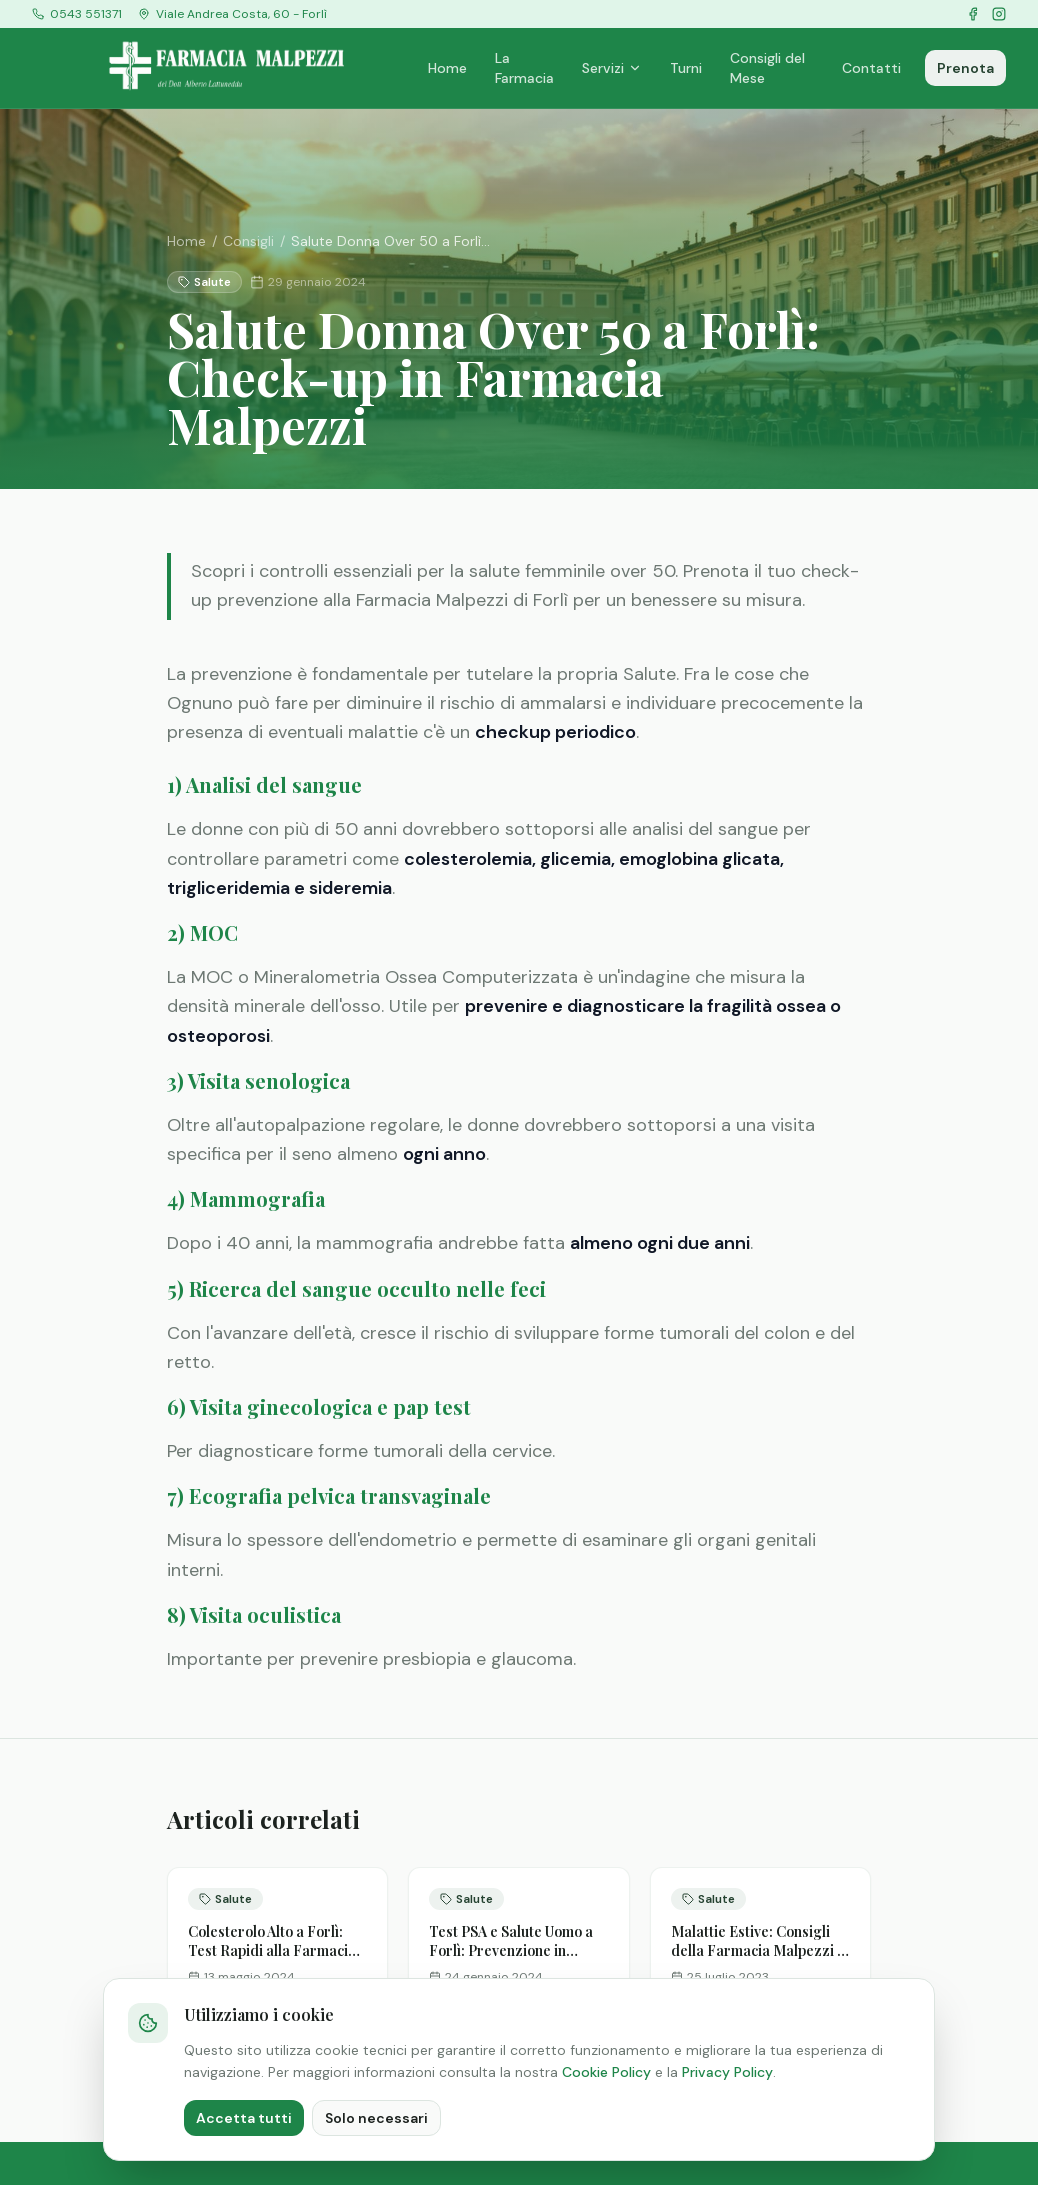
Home (447, 68)
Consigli (248, 241)
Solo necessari (376, 2118)
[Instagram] (999, 14)
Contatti (871, 68)
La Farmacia (524, 68)
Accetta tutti (244, 2118)
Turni (686, 68)
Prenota (965, 68)
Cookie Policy (606, 2072)
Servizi (612, 68)
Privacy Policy (727, 2072)
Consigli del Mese (767, 68)
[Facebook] (973, 14)
